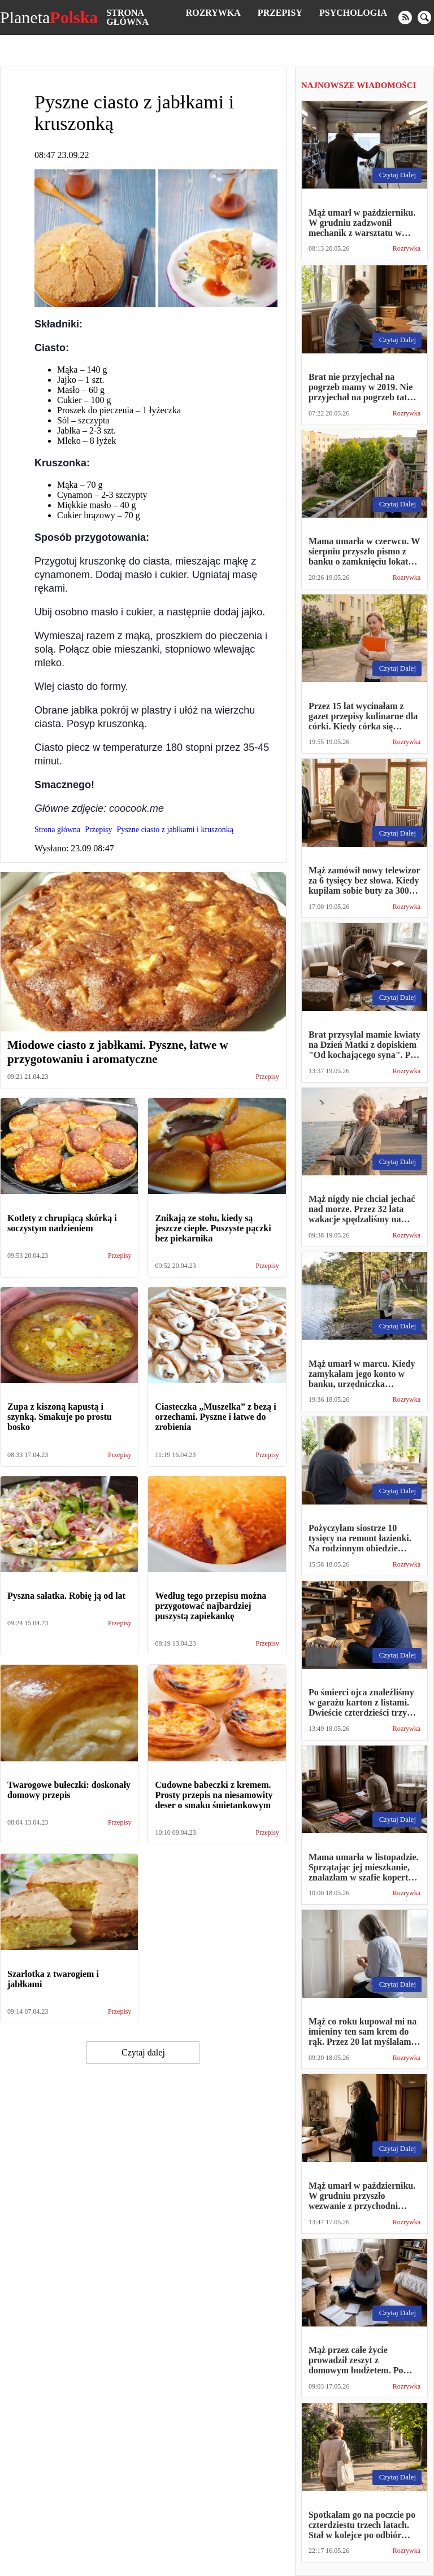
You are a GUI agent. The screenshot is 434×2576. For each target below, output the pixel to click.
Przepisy (280, 13)
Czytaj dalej (143, 2052)
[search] (424, 17)
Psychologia (353, 13)
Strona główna (127, 17)
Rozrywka (213, 13)
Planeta (49, 17)
